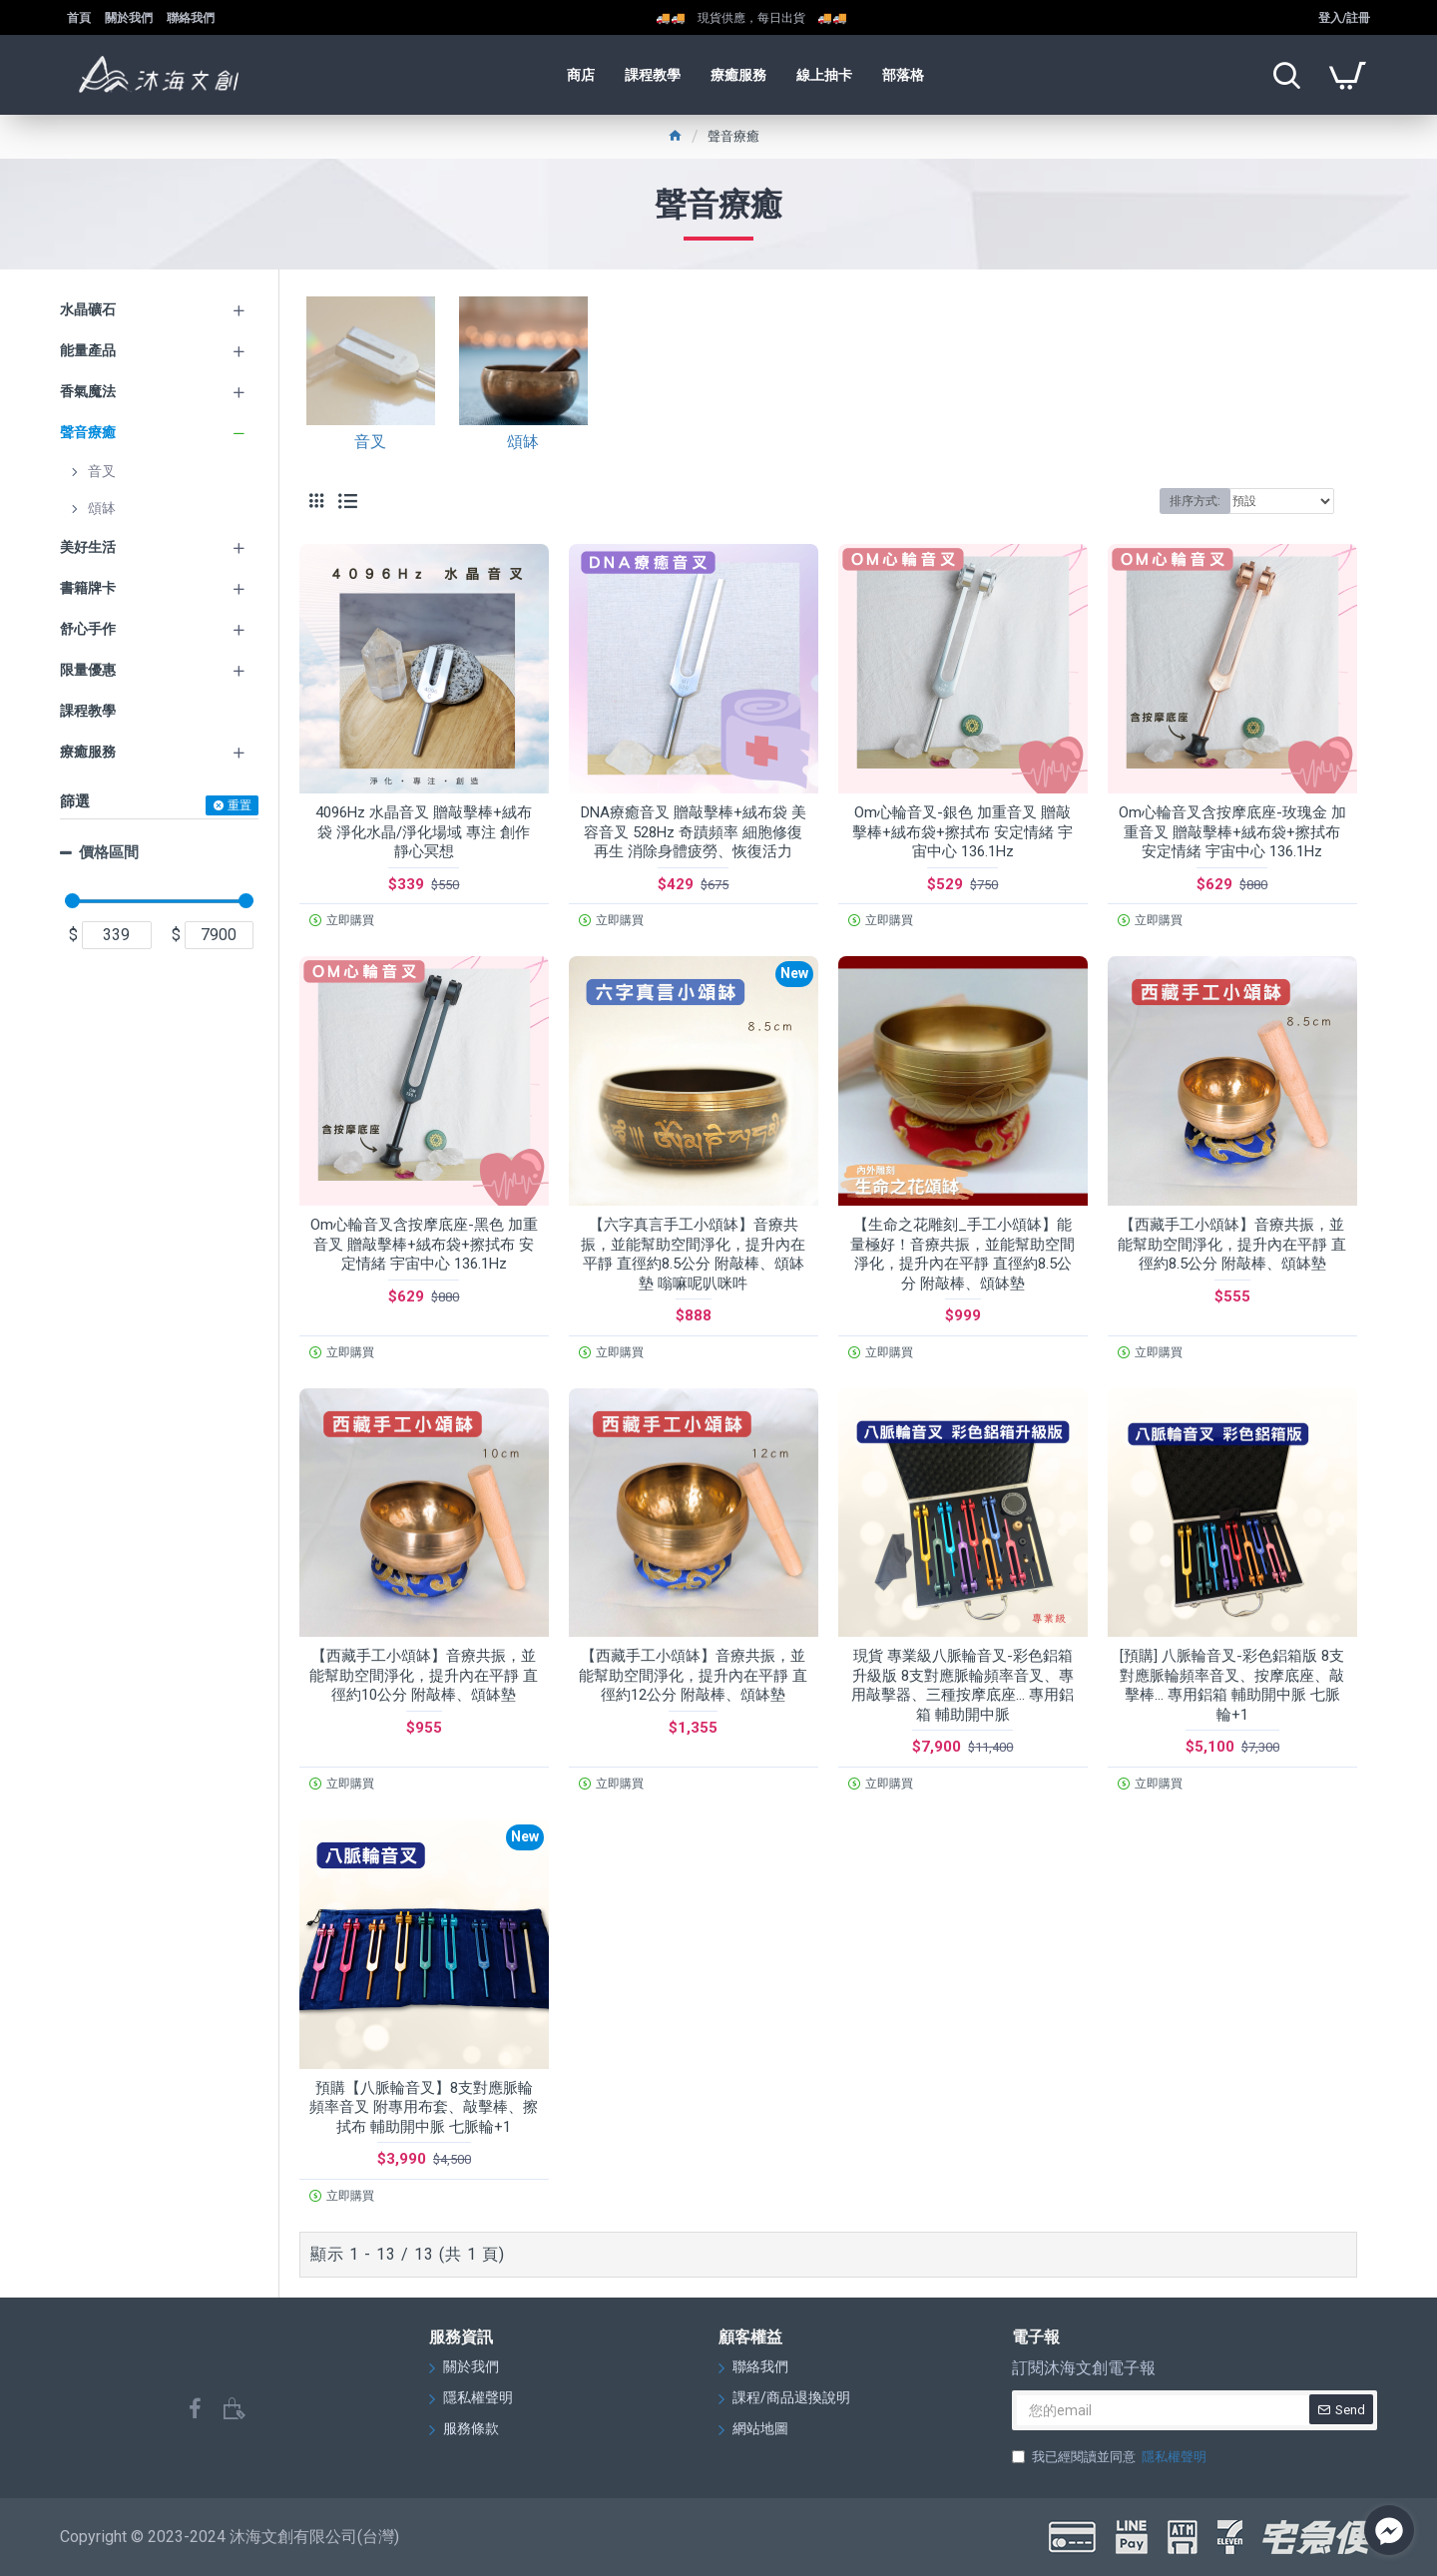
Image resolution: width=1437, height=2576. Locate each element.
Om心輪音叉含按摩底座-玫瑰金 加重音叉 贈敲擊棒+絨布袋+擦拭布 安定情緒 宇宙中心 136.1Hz (1232, 831)
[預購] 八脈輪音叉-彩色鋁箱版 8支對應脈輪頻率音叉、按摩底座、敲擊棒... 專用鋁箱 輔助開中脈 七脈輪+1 (1232, 1685)
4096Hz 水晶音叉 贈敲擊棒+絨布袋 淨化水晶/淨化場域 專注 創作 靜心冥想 (423, 831)
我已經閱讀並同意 (1110, 2457)
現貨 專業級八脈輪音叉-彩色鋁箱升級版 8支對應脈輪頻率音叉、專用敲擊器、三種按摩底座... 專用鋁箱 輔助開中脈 (962, 1685)
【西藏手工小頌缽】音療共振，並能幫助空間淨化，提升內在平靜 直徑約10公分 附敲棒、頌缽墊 (423, 1675)
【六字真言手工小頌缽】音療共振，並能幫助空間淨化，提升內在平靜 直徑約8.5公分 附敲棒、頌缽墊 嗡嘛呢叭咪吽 (693, 1254)
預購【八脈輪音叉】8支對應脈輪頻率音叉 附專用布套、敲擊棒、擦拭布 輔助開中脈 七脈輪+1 (423, 2107)
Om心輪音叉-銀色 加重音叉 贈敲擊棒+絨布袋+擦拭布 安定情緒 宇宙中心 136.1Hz (962, 831)
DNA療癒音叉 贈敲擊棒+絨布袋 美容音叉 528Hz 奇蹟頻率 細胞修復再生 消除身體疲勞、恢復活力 (693, 831)
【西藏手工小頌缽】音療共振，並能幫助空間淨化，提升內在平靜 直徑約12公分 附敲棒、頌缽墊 (693, 1675)
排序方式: (1195, 501)
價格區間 (109, 852)
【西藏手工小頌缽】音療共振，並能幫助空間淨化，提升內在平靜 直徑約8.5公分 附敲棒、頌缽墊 (1232, 1244)
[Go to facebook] (1389, 2530)
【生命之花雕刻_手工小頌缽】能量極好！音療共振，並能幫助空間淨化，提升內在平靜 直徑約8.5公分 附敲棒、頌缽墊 (962, 1254)
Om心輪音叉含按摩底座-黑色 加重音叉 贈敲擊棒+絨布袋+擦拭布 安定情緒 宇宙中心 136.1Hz (424, 1244)
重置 (239, 805)
